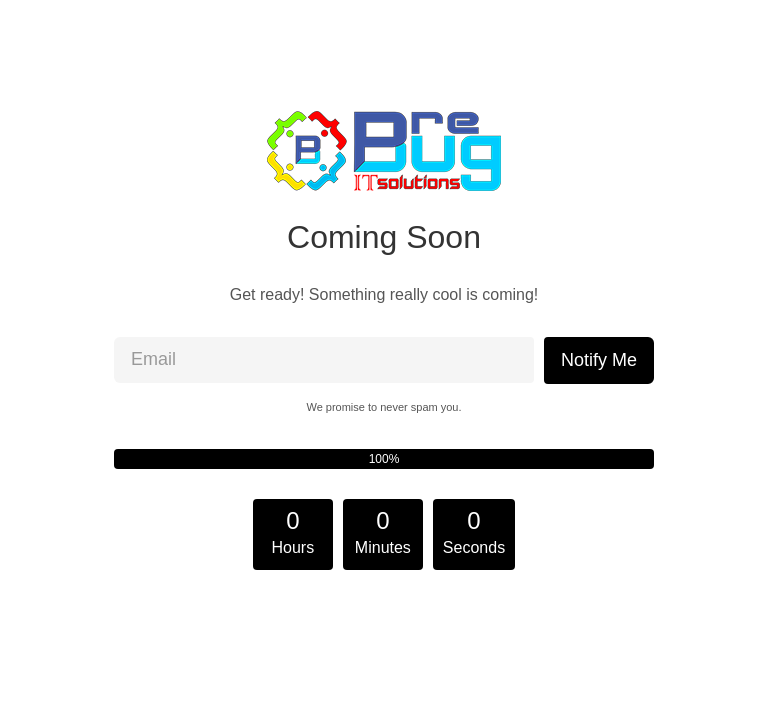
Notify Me (599, 360)
